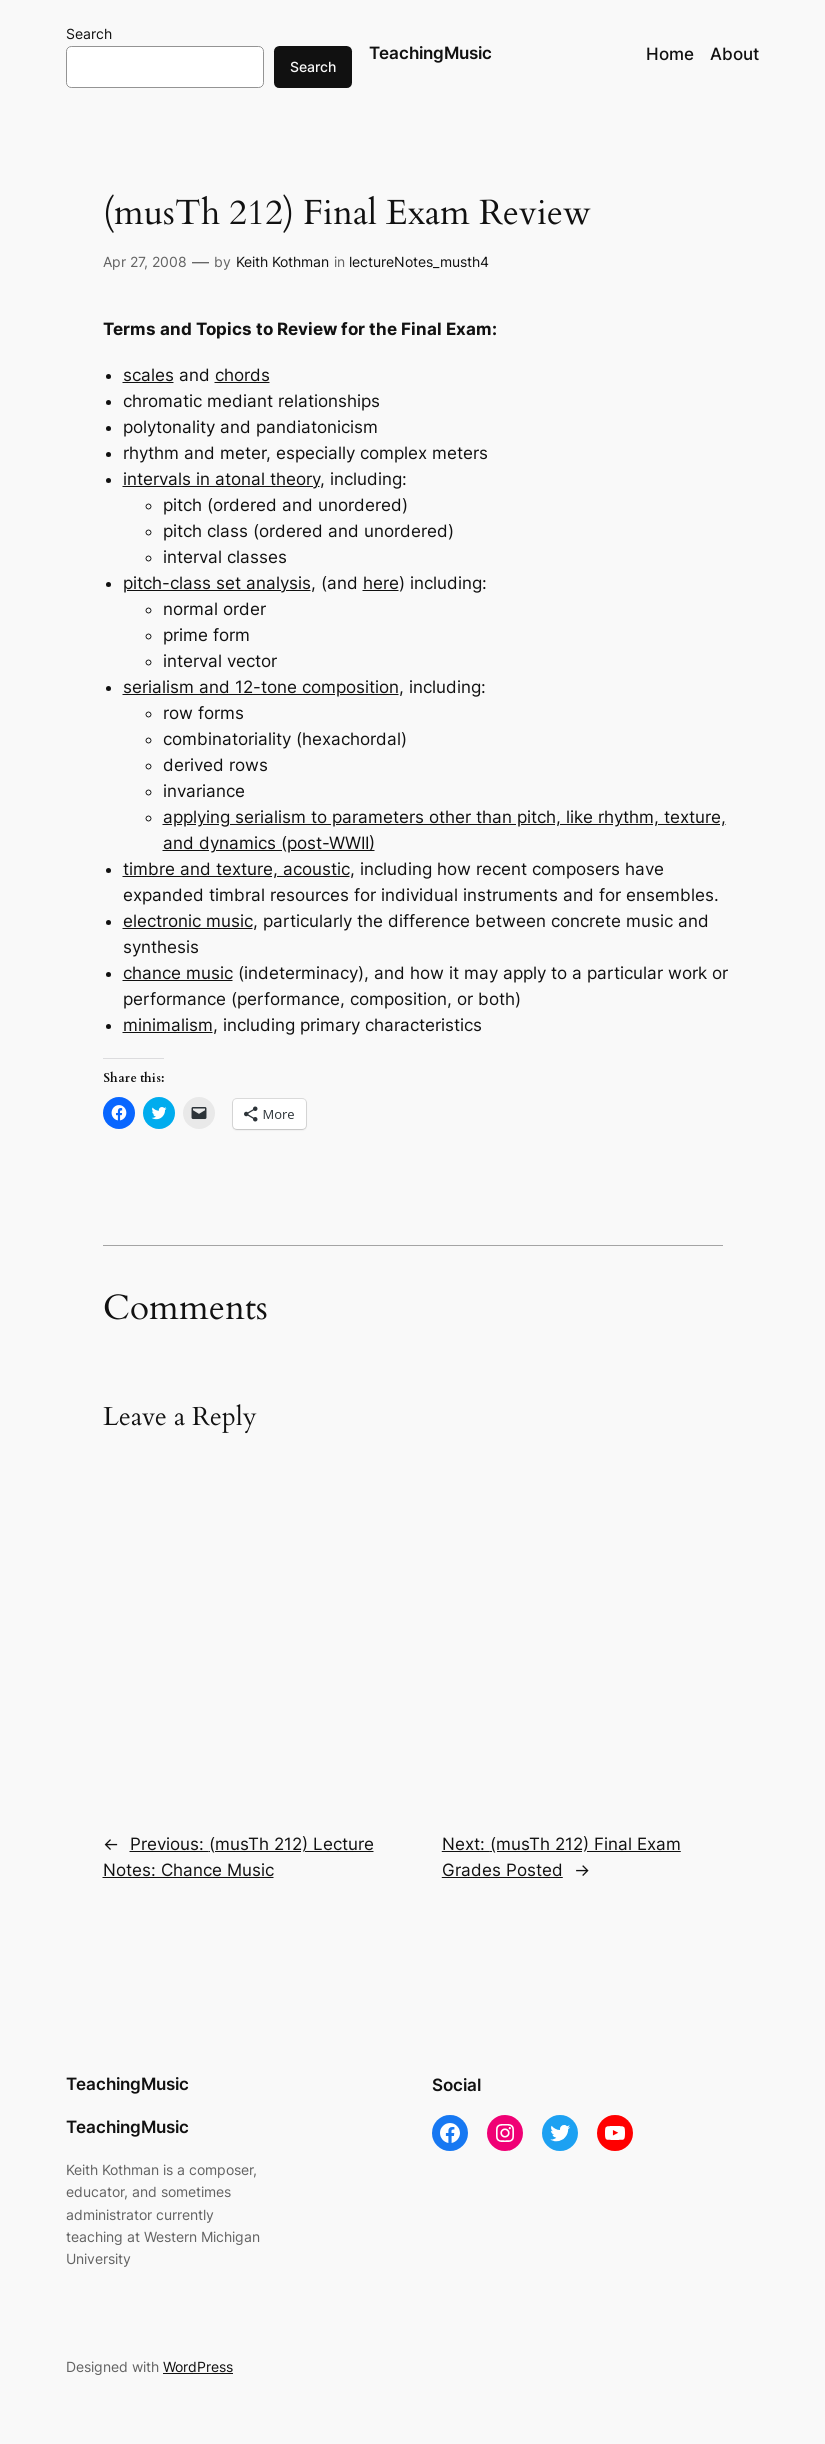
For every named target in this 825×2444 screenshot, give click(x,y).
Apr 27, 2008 (145, 261)
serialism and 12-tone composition (261, 687)
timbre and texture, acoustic (236, 869)
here (381, 583)
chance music (178, 973)
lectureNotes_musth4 (419, 261)
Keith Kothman (282, 261)
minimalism (168, 1025)
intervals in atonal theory (221, 479)
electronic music (188, 921)
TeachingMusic (430, 53)
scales (148, 375)
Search (89, 33)
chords (242, 375)
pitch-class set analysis (217, 583)
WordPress (198, 2366)
